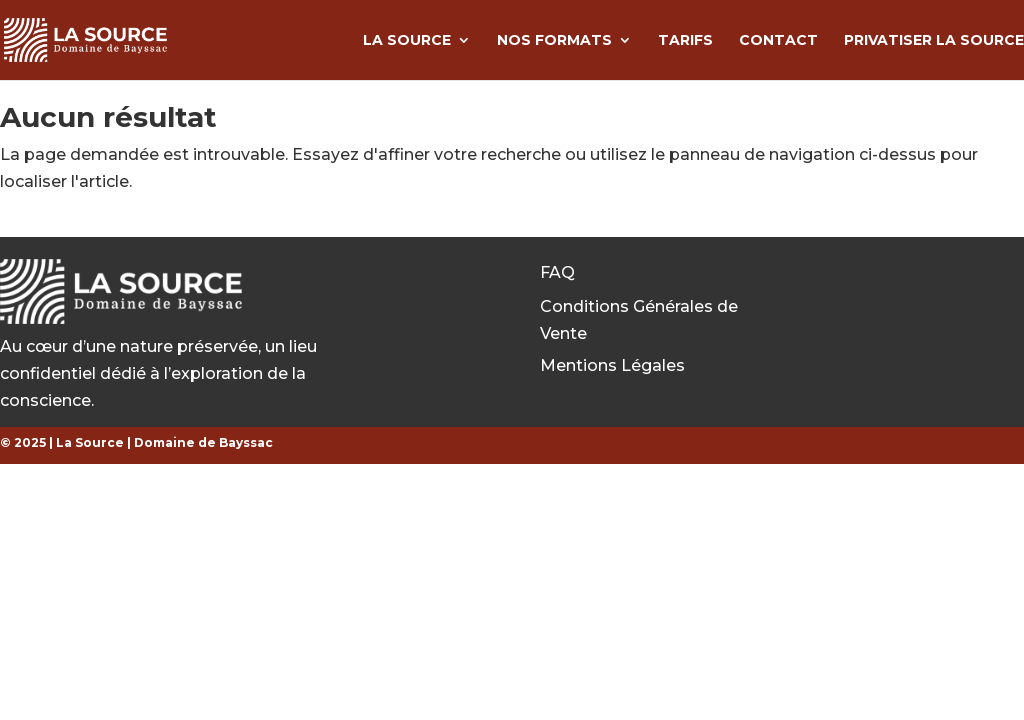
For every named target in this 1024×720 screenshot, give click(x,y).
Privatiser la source (934, 41)
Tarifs (685, 41)
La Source (407, 41)
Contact (778, 41)
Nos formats (554, 41)
